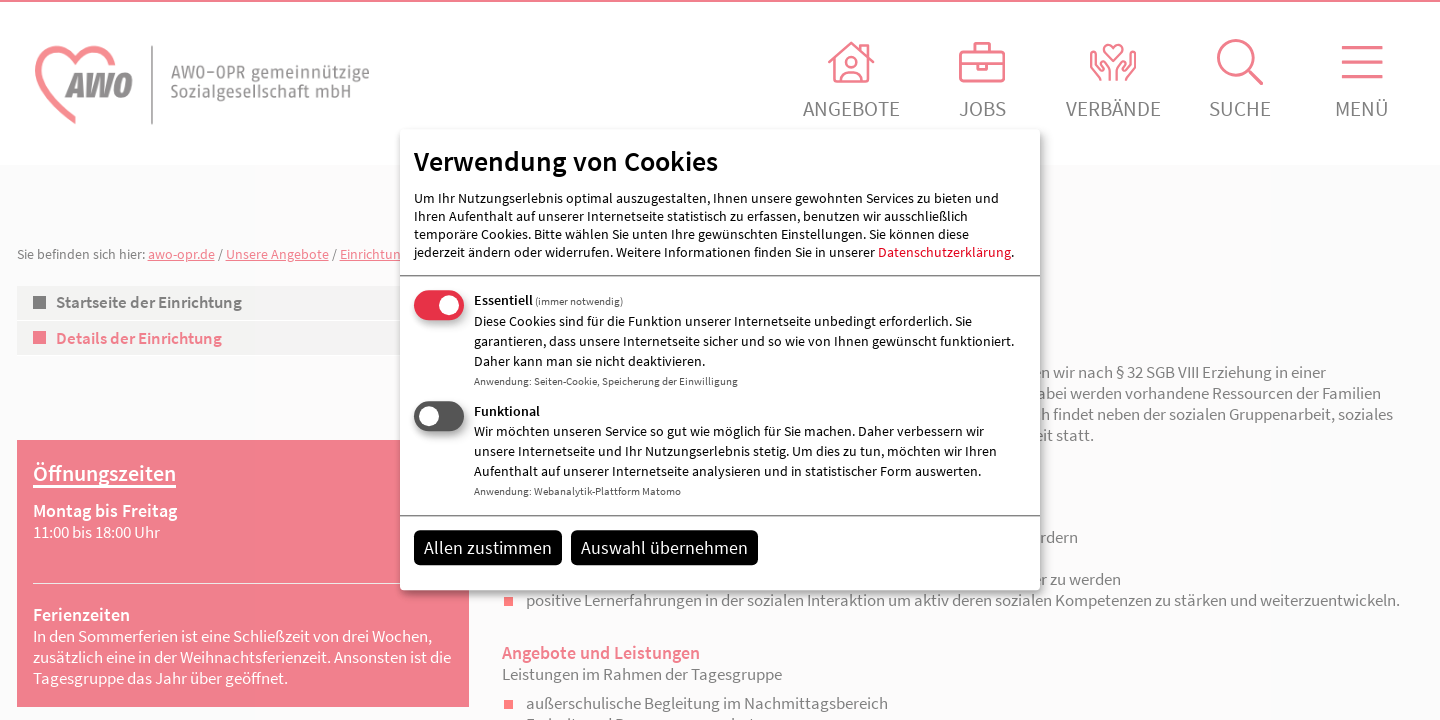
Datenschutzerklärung (944, 252)
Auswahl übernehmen (664, 547)
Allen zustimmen (488, 547)
